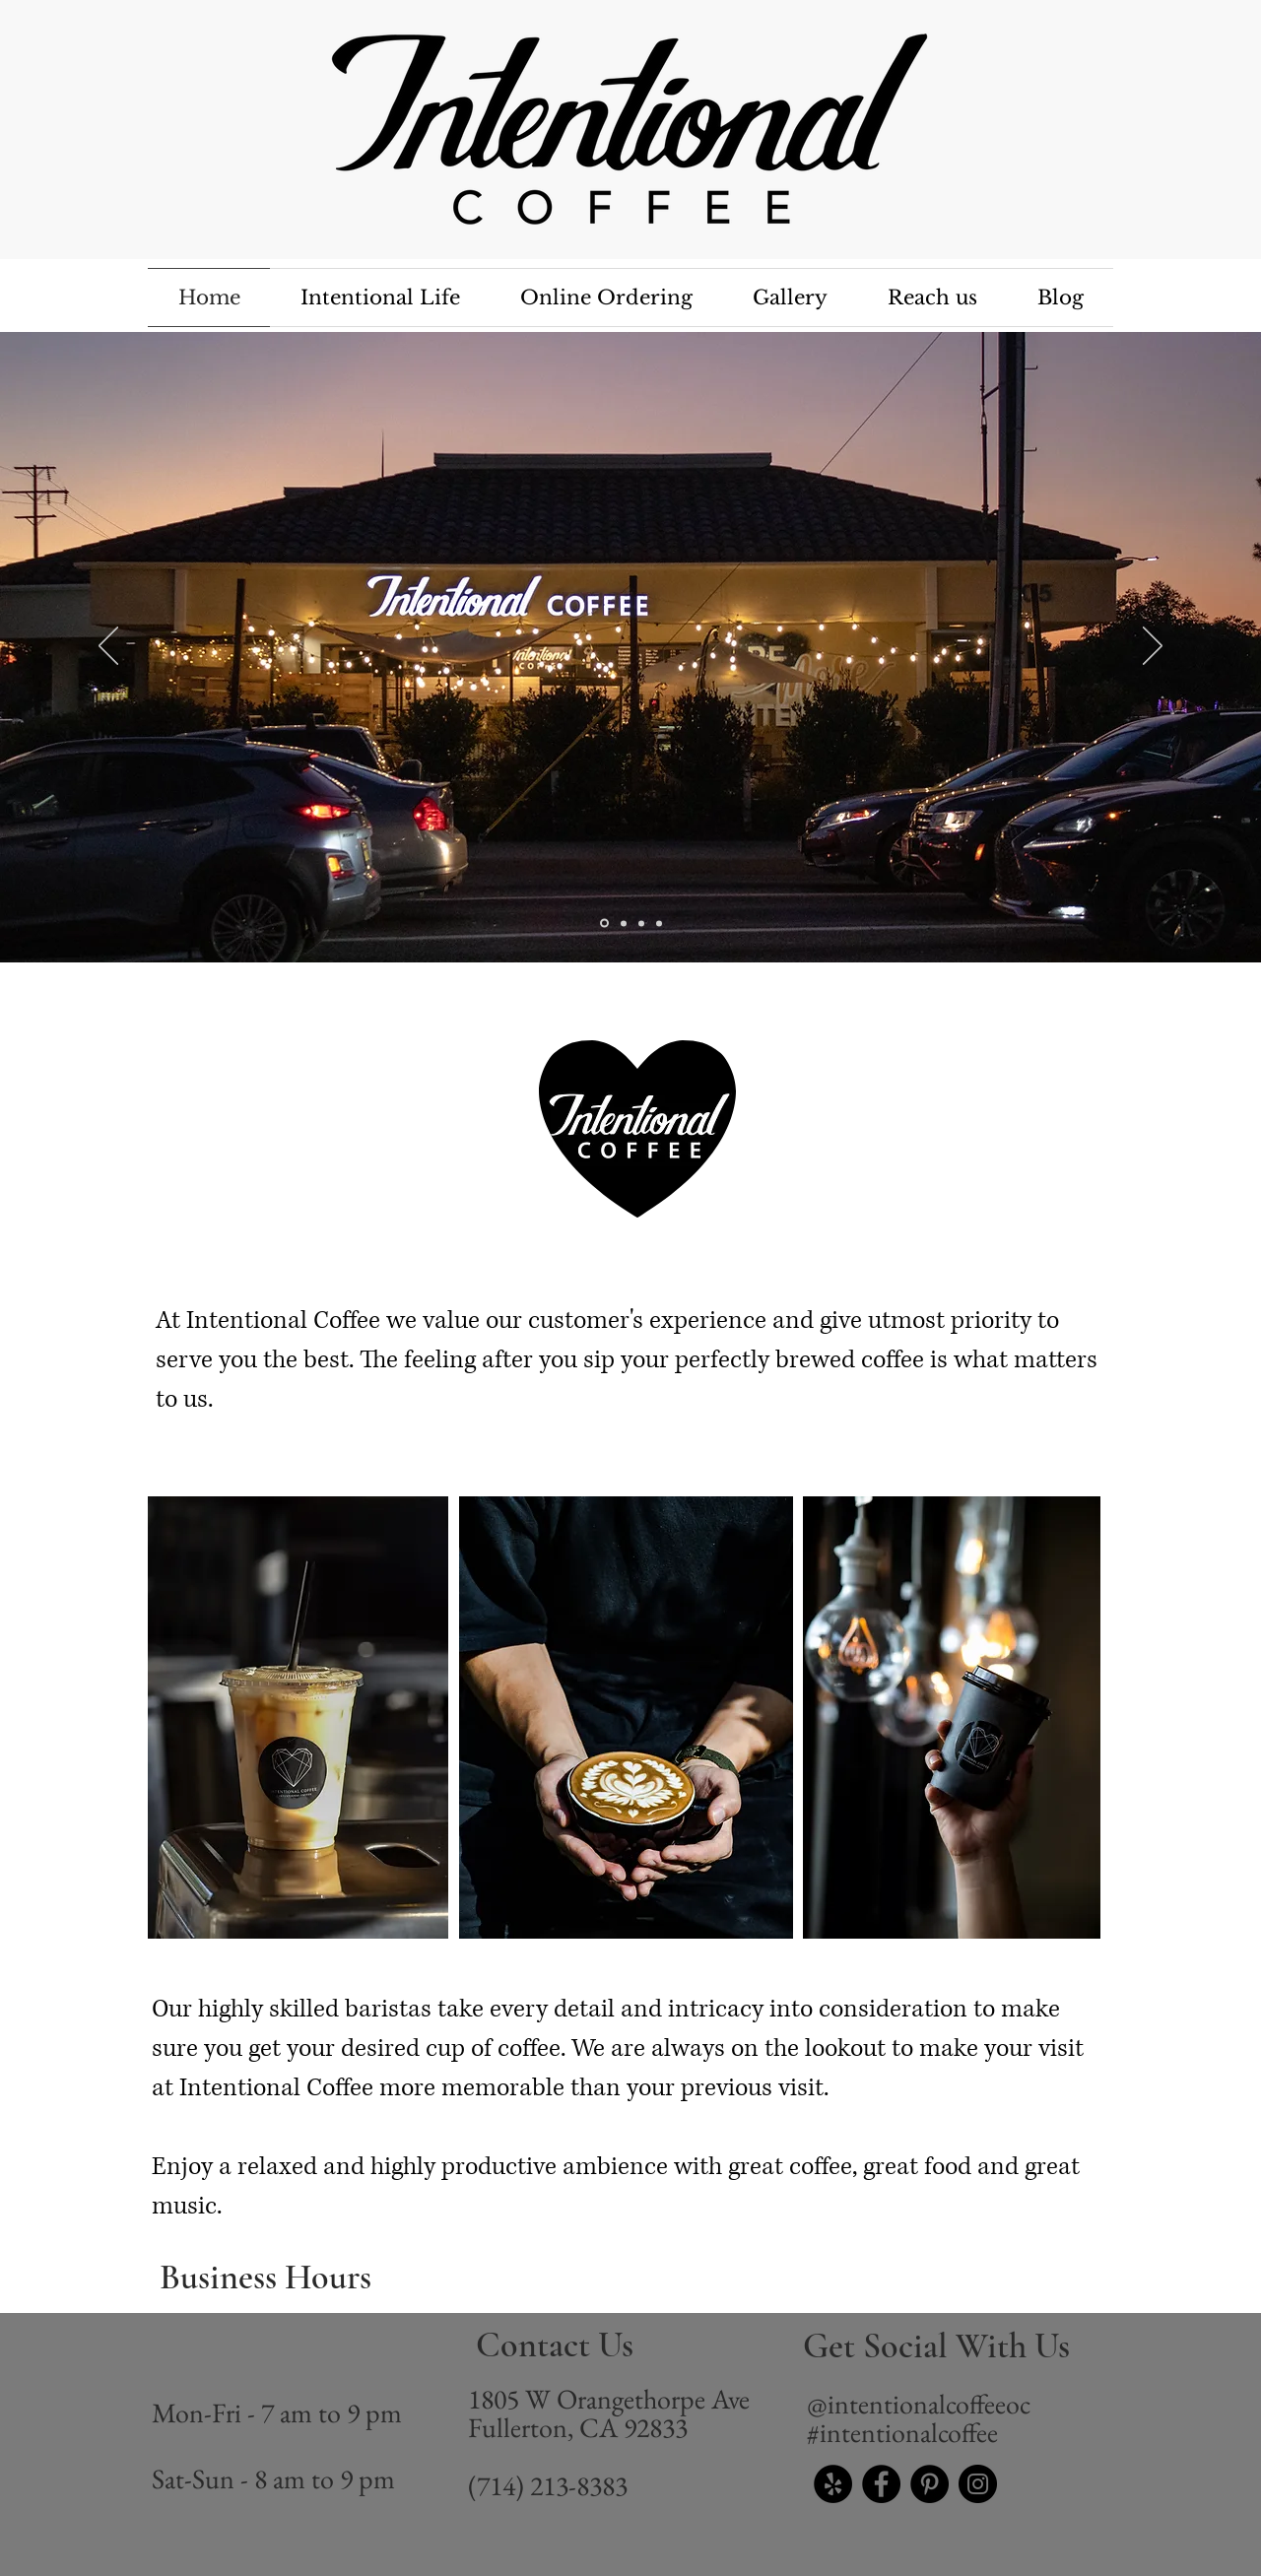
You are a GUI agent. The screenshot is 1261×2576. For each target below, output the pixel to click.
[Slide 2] (641, 923)
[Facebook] (881, 2484)
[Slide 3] (659, 923)
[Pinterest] (929, 2484)
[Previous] (108, 647)
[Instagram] (978, 2484)
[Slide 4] (604, 923)
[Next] (1152, 647)
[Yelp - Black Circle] (833, 2484)
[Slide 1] (624, 923)
